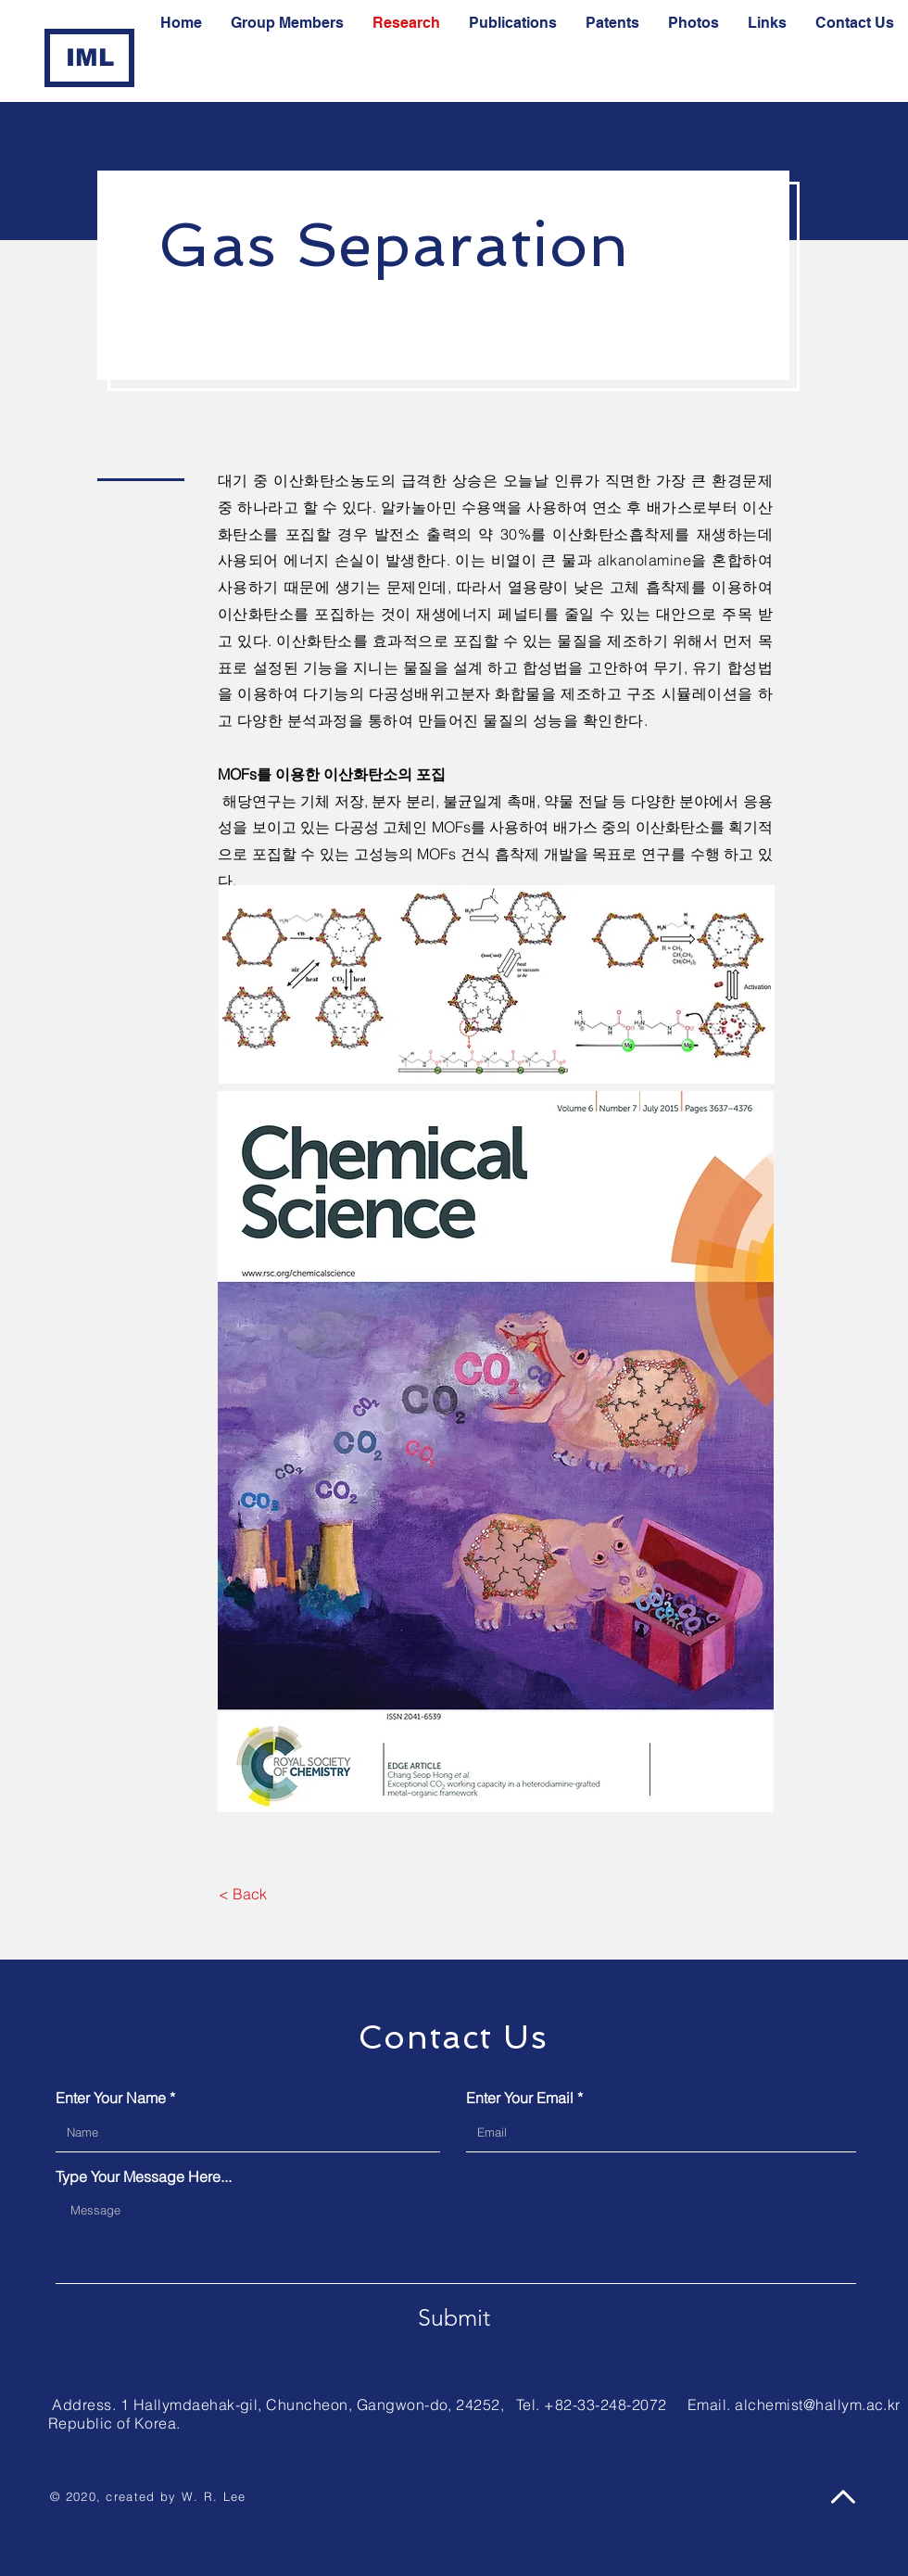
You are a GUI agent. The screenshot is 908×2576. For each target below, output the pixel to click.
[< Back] (242, 1894)
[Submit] (454, 2317)
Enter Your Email (520, 2097)
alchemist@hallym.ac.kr (818, 2404)
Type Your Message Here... (144, 2176)
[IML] (89, 58)
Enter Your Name (111, 2097)
